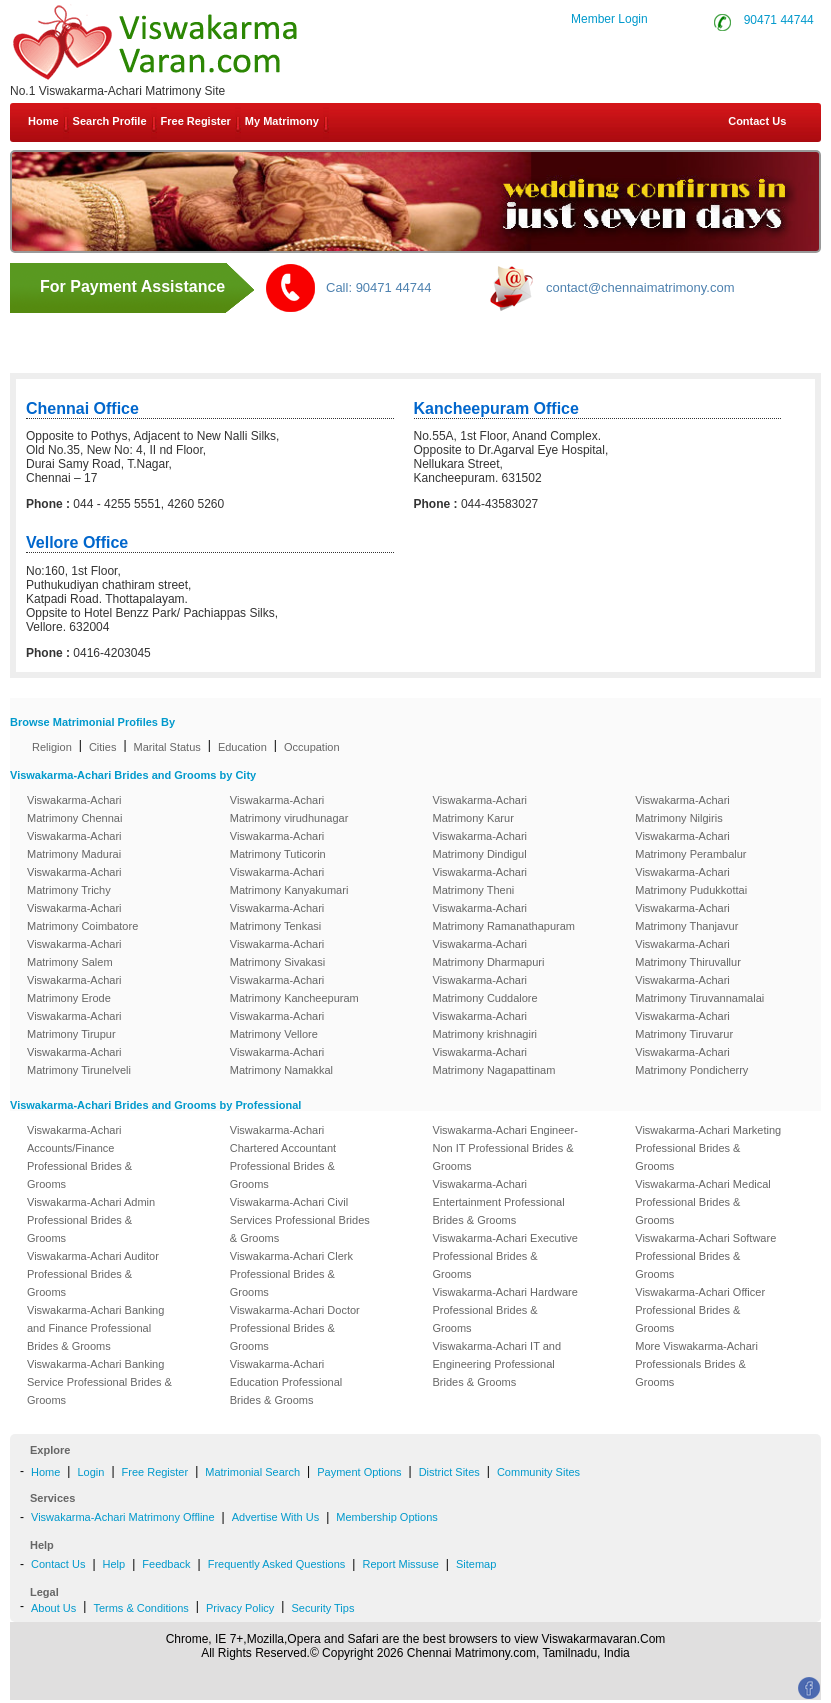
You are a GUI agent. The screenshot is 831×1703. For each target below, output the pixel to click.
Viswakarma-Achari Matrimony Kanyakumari (289, 881)
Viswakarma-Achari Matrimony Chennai (74, 809)
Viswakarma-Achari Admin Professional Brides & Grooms (91, 1220)
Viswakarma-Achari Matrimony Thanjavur (686, 917)
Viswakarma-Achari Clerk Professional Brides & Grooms (291, 1274)
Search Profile (110, 121)
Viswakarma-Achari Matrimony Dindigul (480, 845)
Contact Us (755, 121)
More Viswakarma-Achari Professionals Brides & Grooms (696, 1364)
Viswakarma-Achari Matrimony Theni (480, 881)
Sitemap (476, 1564)
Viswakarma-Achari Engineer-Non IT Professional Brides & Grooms (505, 1148)
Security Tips (322, 1608)
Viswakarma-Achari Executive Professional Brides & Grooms (505, 1256)
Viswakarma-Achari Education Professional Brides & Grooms (286, 1382)
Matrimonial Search (252, 1472)
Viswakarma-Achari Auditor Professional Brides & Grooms (93, 1274)
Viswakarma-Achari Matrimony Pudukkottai (691, 881)
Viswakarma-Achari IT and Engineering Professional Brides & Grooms (497, 1364)
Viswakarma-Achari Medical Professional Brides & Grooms (703, 1202)
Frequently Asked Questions (277, 1564)
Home (43, 121)
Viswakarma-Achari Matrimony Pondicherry (691, 1061)
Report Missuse (400, 1564)
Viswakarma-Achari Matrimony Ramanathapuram (504, 917)
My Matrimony (282, 121)
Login (90, 1472)
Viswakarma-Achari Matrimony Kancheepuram (294, 989)
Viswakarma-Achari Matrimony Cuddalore (485, 989)
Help (114, 1564)
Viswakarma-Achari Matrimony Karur (480, 809)
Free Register (196, 121)
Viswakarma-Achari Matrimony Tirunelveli (79, 1061)
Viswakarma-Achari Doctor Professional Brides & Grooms (295, 1328)
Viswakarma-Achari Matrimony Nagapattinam (494, 1061)
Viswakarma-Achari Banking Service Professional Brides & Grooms (99, 1382)
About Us (53, 1608)
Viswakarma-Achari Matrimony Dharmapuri (489, 953)
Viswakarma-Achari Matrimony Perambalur (690, 845)
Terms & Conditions (140, 1608)
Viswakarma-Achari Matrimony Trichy (74, 881)
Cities (103, 747)
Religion (52, 747)
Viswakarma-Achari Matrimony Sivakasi (277, 953)
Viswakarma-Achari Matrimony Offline (123, 1517)
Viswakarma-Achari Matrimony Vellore (277, 1025)
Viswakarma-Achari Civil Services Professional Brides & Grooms (300, 1220)
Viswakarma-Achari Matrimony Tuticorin (278, 845)
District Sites (449, 1472)
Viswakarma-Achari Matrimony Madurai (74, 845)
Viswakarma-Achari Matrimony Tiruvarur (684, 1025)
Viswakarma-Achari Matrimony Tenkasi (277, 917)
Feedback (166, 1564)
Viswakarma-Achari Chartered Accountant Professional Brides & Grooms (283, 1157)
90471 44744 (779, 20)
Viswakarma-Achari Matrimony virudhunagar (289, 809)
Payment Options (359, 1472)
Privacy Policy (240, 1608)
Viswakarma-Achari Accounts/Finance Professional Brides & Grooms (79, 1157)
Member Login (609, 19)
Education (242, 747)
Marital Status (167, 747)
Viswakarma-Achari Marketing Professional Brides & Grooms (708, 1148)
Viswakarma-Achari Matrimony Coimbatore (82, 917)
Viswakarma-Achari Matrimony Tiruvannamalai (699, 989)
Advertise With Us (275, 1517)
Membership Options (387, 1517)
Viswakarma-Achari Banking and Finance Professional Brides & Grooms (95, 1328)
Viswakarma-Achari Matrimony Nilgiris (682, 809)
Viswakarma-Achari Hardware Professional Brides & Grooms (505, 1310)
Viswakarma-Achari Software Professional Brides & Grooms (705, 1256)
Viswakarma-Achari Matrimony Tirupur (74, 1025)
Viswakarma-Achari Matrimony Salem (74, 953)
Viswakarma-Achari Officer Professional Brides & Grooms (700, 1310)
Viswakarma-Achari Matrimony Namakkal (281, 1061)
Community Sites (538, 1472)
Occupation (312, 747)
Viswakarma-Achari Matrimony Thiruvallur (688, 953)
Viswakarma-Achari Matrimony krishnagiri (485, 1025)
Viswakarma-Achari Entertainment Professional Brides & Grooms (499, 1202)
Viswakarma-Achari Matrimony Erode (74, 989)
